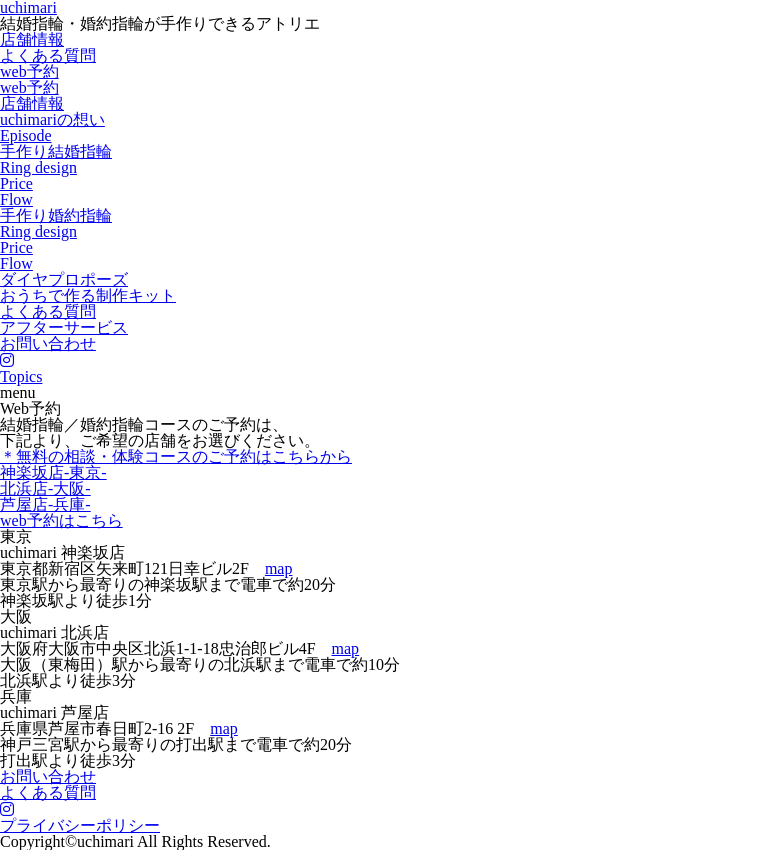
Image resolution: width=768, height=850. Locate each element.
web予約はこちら (61, 520)
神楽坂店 (53, 472)
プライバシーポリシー (80, 825)
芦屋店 (45, 504)
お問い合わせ (48, 343)
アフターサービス (64, 327)
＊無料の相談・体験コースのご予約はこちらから (176, 456)
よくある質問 (48, 55)
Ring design (38, 167)
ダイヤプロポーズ (64, 279)
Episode (26, 135)
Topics (21, 376)
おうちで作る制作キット (88, 295)
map (279, 568)
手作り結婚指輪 (56, 151)
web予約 (29, 71)
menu (18, 392)
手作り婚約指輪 (56, 215)
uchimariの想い (52, 119)
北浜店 (45, 488)
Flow (16, 199)
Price (16, 183)
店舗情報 (32, 39)
